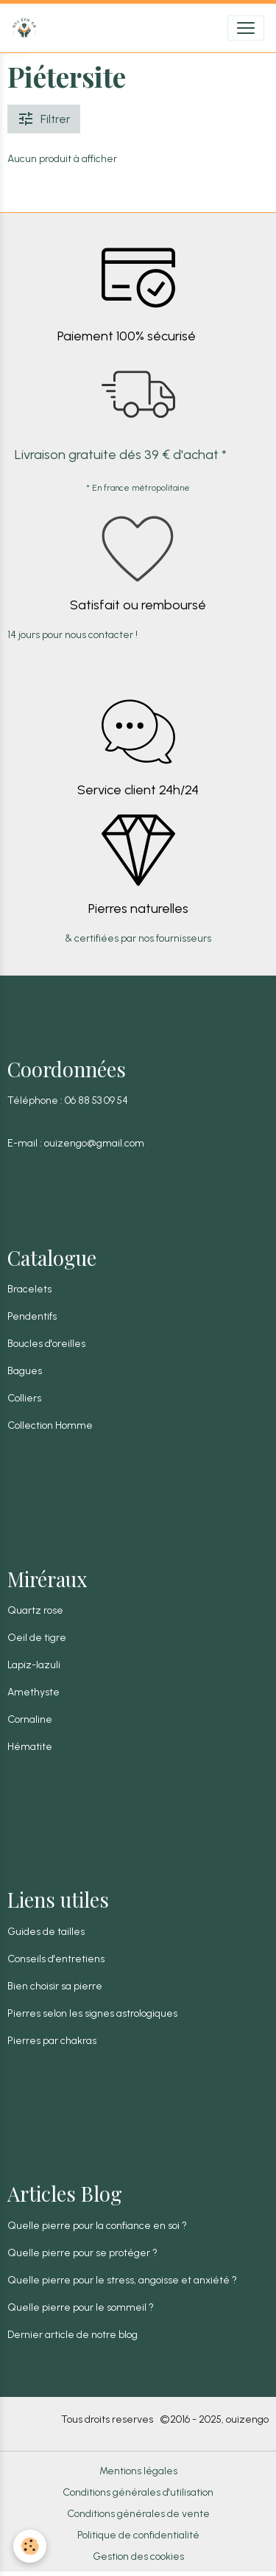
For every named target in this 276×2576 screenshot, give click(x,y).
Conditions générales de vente (138, 2513)
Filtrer (44, 118)
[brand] (27, 28)
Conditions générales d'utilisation (138, 2492)
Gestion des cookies (138, 2556)
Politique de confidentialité (138, 2535)
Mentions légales (138, 2471)
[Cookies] (29, 2546)
